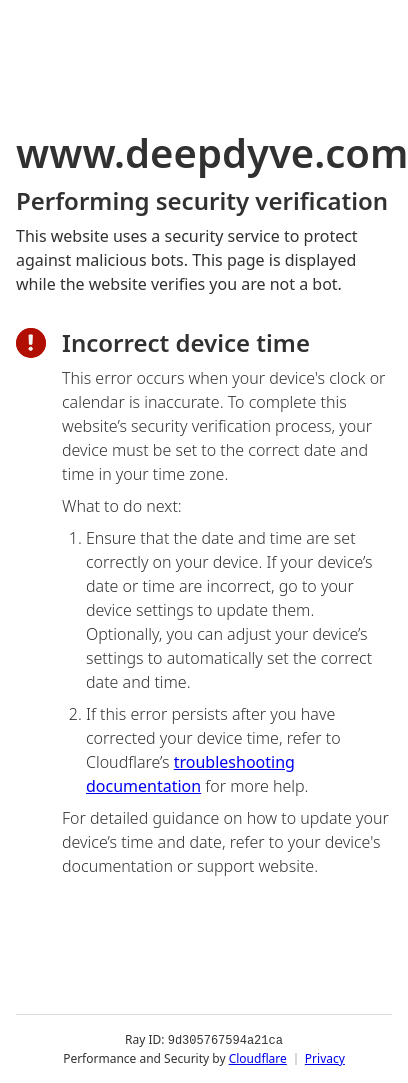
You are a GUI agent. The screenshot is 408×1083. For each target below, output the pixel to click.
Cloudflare (258, 1057)
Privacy (325, 1057)
